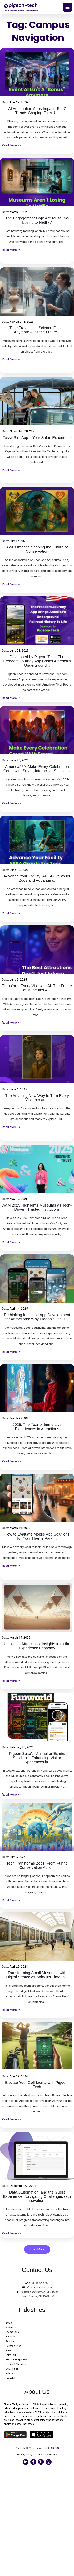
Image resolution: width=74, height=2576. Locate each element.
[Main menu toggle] (67, 7)
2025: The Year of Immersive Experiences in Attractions (37, 1427)
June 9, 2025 (18, 979)
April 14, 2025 (19, 1308)
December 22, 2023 (23, 2186)
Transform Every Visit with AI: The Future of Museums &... (37, 988)
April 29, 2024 (19, 1966)
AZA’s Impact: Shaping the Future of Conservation (37, 549)
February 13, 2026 (22, 321)
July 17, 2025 (18, 541)
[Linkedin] (25, 2462)
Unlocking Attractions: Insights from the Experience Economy (37, 1646)
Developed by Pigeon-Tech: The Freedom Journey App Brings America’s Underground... (37, 661)
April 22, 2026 (19, 102)
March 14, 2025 (20, 1637)
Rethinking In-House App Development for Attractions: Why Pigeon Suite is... (37, 1317)
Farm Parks (12, 2354)
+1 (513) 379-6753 (39, 2282)
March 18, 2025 (20, 1528)
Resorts (10, 2341)
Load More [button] (37, 2249)
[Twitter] (41, 2462)
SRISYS (55, 2448)
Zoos (9, 2322)
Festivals (10, 2336)
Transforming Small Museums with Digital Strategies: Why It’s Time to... (37, 1975)
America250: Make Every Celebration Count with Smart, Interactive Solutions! (37, 769)
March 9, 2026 (19, 212)
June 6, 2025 (18, 1089)
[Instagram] (49, 2462)
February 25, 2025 (22, 1747)
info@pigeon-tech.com (39, 2287)
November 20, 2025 (23, 431)
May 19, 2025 (19, 1199)
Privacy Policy (24, 2454)
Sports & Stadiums (16, 2364)
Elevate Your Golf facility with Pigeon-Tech (37, 2085)
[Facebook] (33, 2462)
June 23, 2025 (19, 650)
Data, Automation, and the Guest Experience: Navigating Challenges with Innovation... (37, 2196)
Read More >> (11, 145)
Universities (12, 2368)
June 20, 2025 (19, 760)
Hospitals (11, 2378)
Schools (10, 2373)
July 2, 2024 (18, 1857)
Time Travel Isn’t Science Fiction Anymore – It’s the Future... (37, 330)
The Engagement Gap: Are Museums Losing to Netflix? (37, 220)
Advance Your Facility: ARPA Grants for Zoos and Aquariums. (37, 878)
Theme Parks (13, 2332)
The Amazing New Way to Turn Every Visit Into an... (37, 1098)
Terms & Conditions (46, 2454)
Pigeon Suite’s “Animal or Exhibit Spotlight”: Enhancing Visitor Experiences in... (37, 1758)
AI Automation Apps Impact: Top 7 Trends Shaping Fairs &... (37, 111)
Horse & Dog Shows (17, 2359)
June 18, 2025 (19, 870)
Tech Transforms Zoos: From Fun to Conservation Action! (37, 1865)
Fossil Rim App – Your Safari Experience (37, 438)
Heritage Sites (13, 2345)
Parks (9, 2350)
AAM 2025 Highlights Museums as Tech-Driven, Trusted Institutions (37, 1207)
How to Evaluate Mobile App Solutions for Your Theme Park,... (37, 1536)
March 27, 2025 (20, 1418)
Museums (11, 2327)
